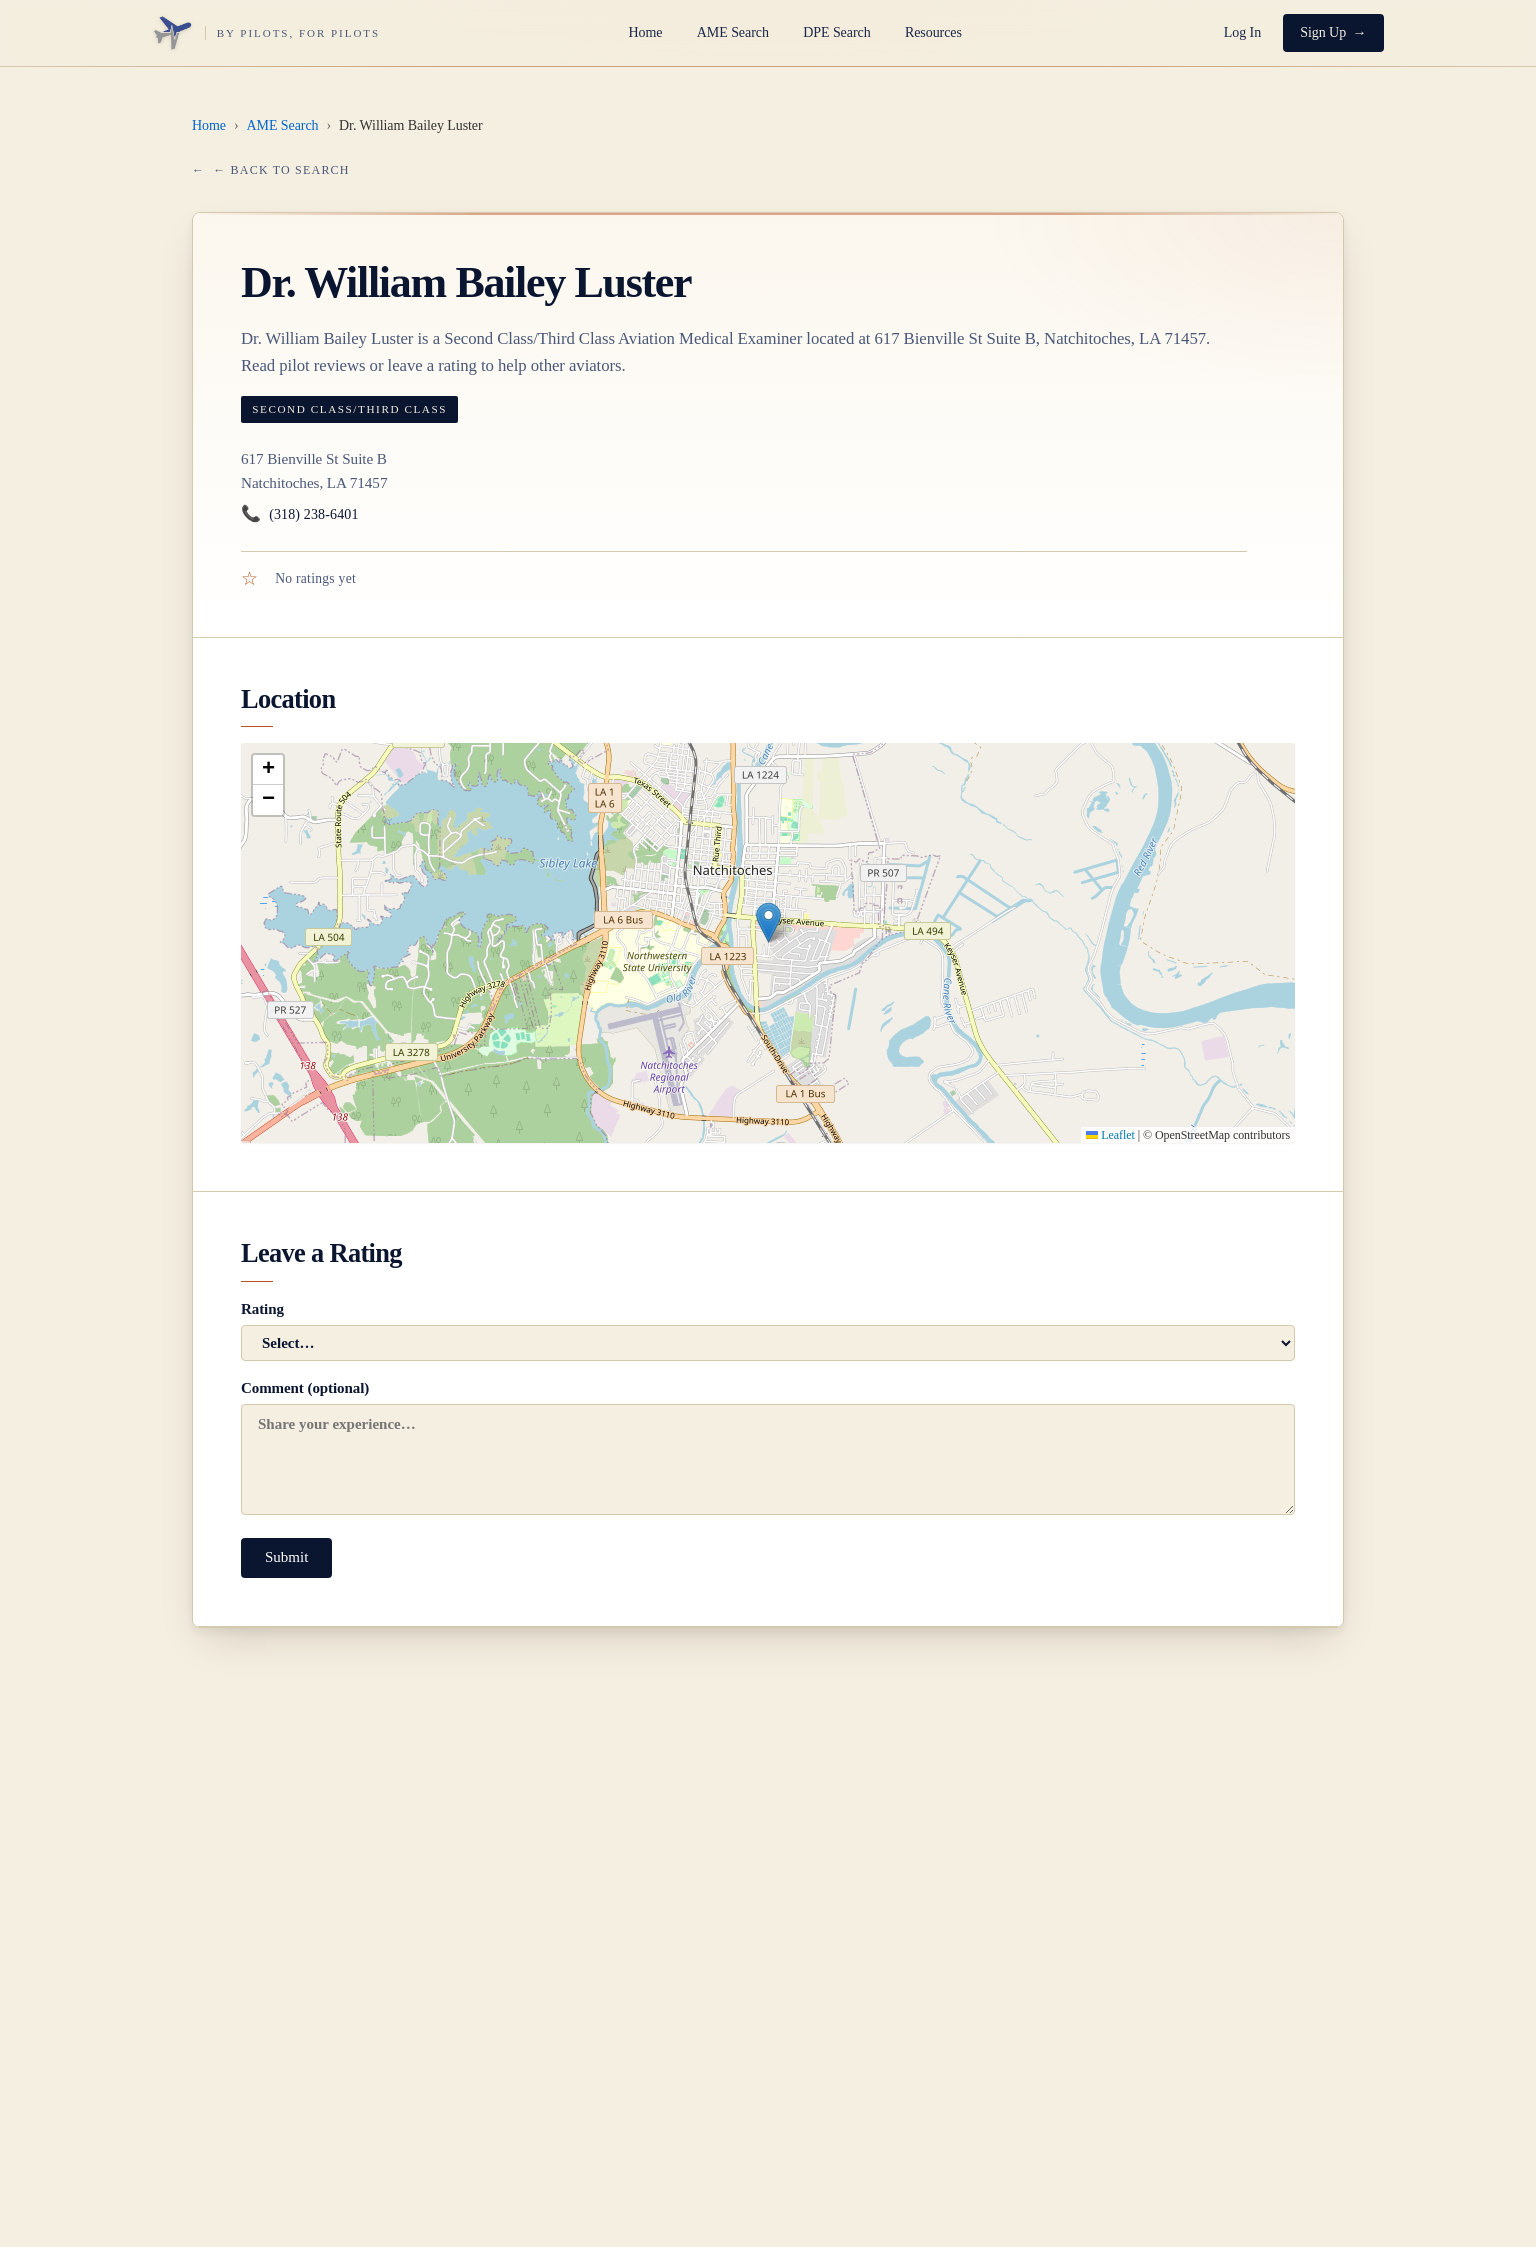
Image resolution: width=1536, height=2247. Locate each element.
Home (646, 32)
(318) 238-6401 (300, 514)
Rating (768, 1331)
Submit (286, 1557)
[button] (768, 922)
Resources (933, 32)
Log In (1242, 32)
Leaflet (1110, 1135)
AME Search (733, 32)
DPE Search (836, 32)
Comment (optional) (768, 1447)
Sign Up (1323, 32)
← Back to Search (281, 170)
